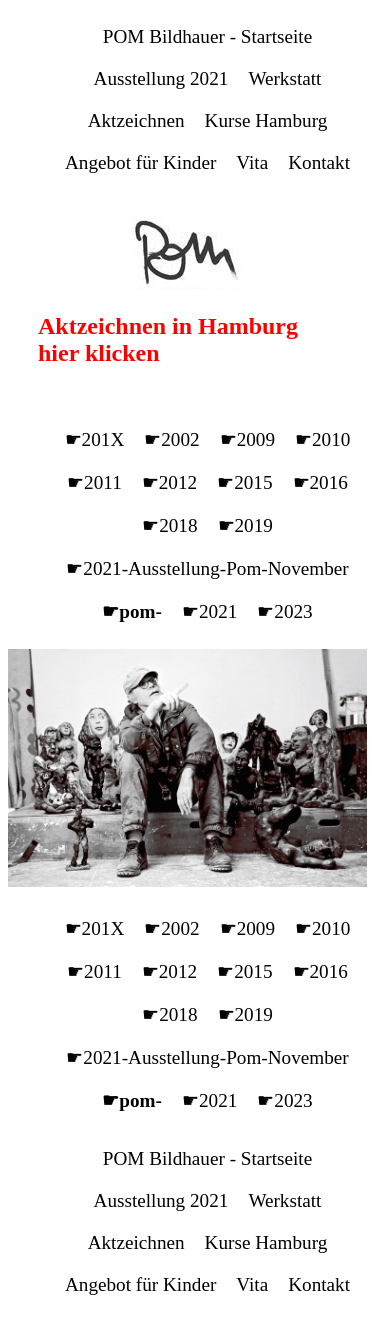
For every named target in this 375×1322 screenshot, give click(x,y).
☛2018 (169, 525)
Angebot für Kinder (140, 162)
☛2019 (245, 525)
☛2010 (322, 439)
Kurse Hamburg (266, 120)
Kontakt (319, 162)
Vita (252, 162)
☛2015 (244, 482)
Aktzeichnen (136, 120)
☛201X (95, 439)
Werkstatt (284, 78)
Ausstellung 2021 (161, 78)
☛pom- (132, 611)
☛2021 (209, 611)
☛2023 (284, 611)
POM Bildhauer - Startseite (207, 36)
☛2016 (320, 482)
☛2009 (247, 439)
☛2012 (169, 482)
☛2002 (171, 439)
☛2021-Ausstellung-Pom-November (207, 568)
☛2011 (94, 482)
